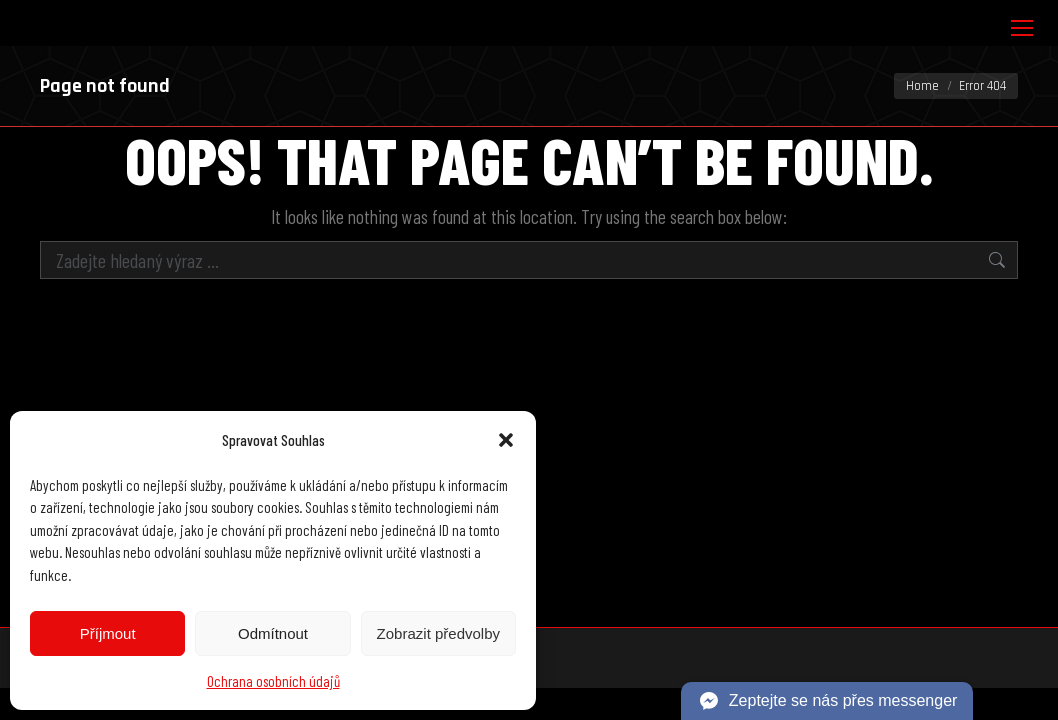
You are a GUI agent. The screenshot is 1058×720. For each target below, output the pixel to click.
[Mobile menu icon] (1022, 28)
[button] (506, 440)
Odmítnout (273, 633)
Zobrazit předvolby (438, 633)
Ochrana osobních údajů (273, 681)
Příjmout (108, 633)
